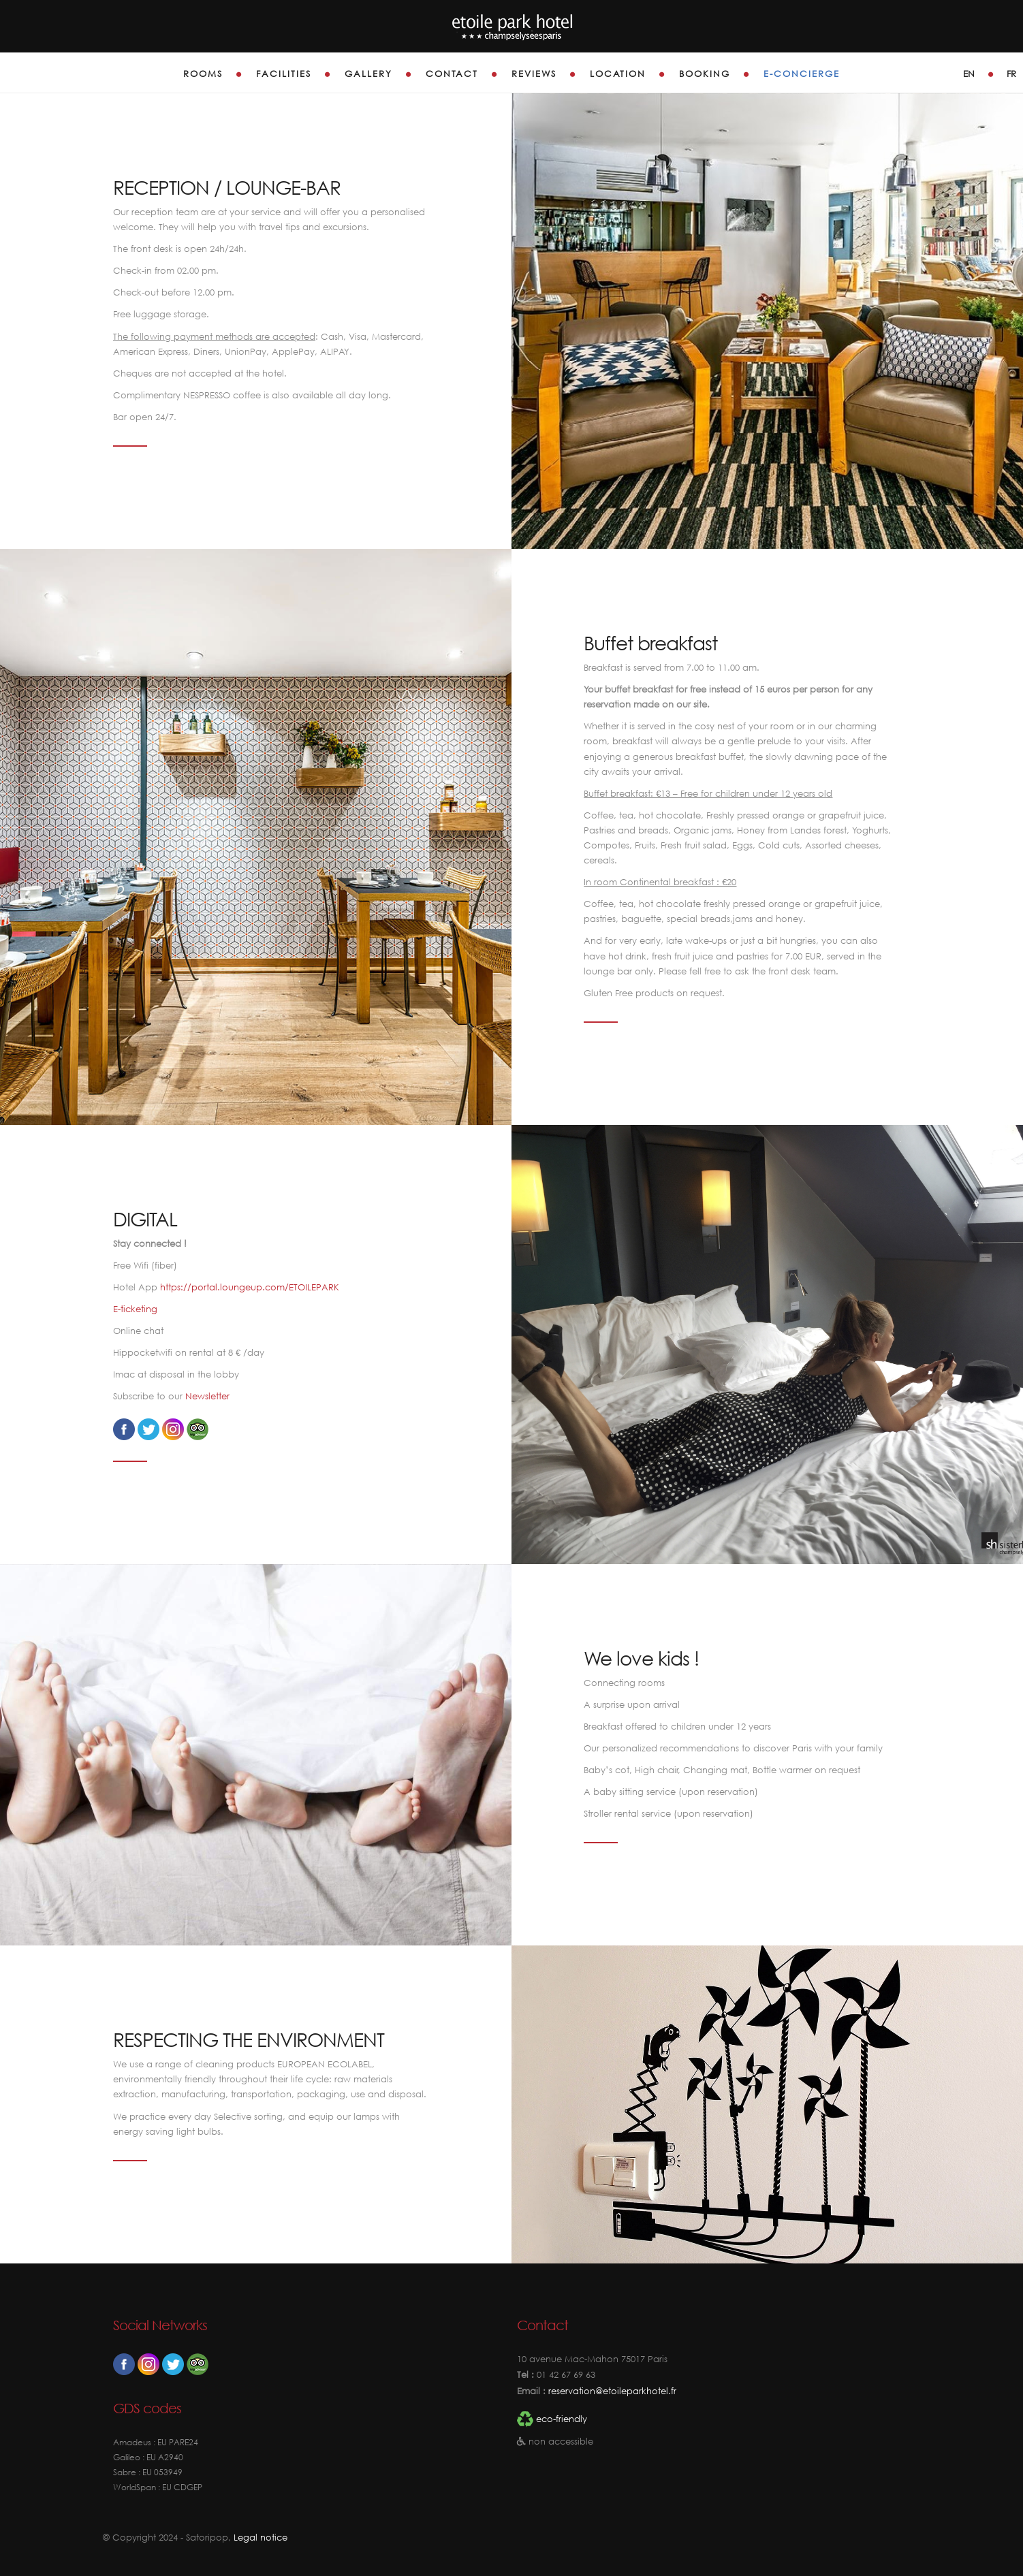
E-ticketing (135, 1309)
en (969, 74)
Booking (704, 74)
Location (618, 74)
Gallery (368, 74)
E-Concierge (802, 74)
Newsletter (207, 1396)
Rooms (203, 74)
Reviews (534, 74)
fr (1011, 74)
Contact (452, 74)
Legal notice (260, 2537)
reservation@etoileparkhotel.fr (611, 2391)
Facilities (283, 74)
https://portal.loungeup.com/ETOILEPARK (249, 1287)
